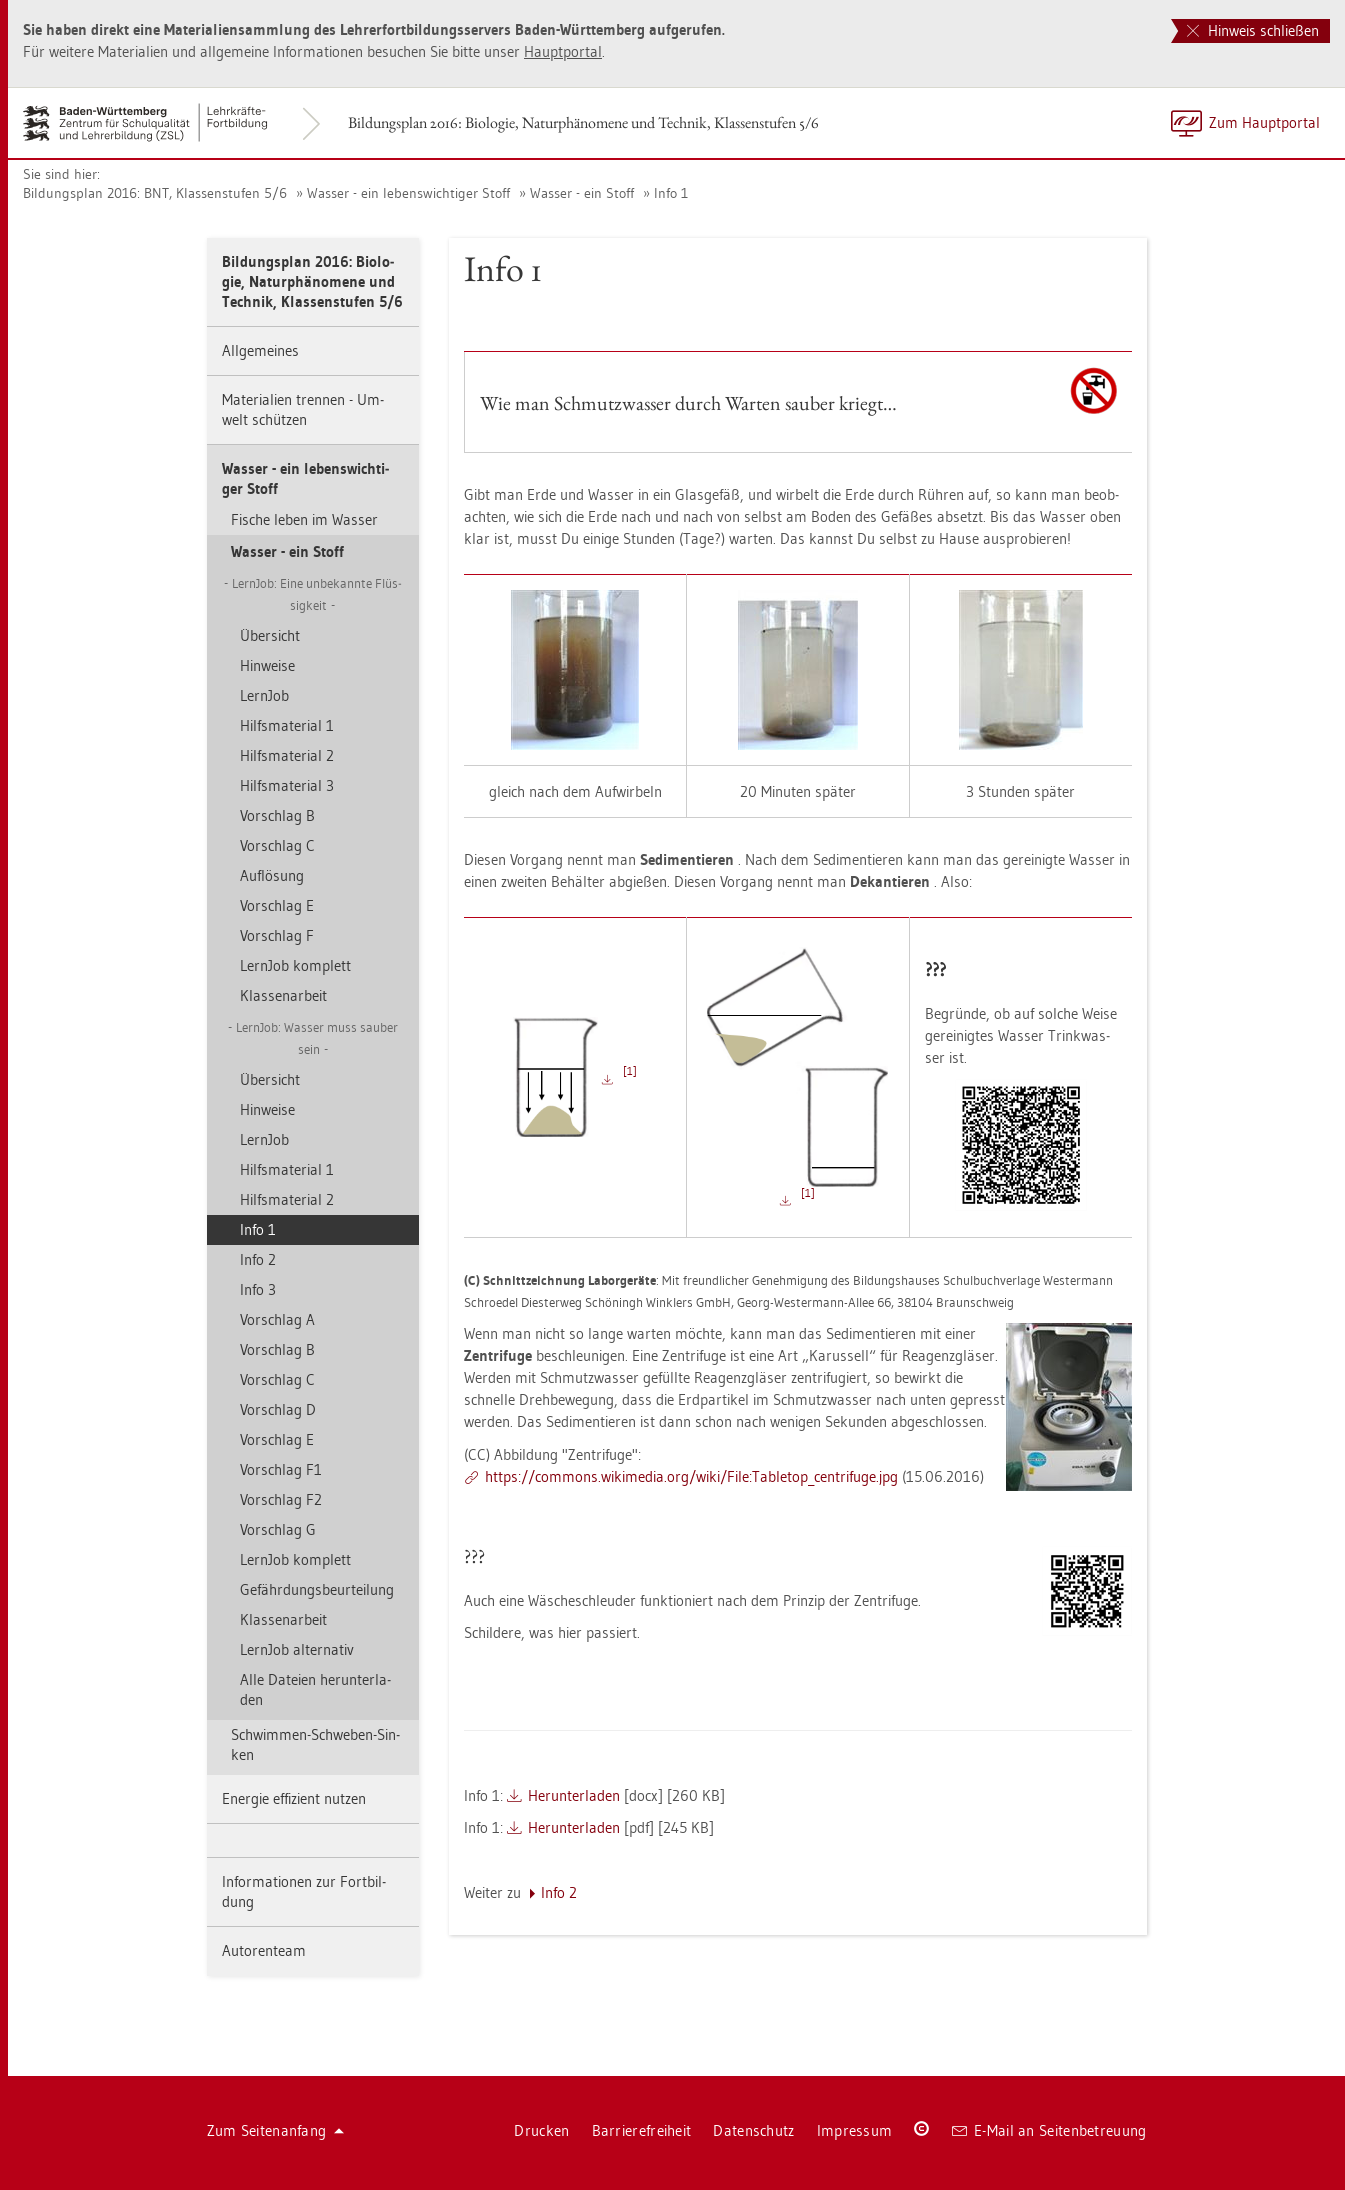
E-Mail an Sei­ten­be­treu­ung (1049, 2130)
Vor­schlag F (277, 935)
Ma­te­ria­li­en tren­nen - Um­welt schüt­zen (303, 409)
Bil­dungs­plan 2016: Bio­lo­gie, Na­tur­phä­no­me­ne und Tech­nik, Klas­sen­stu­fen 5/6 (583, 122)
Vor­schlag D (278, 1409)
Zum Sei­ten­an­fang (276, 2130)
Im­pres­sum (855, 2130)
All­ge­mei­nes (260, 350)
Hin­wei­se (267, 665)
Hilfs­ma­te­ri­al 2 (287, 755)
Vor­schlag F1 (281, 1469)
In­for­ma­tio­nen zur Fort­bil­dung (304, 1891)
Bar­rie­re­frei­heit (642, 2130)
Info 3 (258, 1289)
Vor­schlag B (277, 815)
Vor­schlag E (277, 905)
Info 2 (258, 1259)
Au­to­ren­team (264, 1950)
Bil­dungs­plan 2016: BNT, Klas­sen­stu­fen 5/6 (155, 193)
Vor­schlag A (277, 1319)
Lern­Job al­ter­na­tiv (297, 1649)
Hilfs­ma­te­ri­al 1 (287, 725)
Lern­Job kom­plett (295, 965)
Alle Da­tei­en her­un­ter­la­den (315, 1689)
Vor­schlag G (278, 1529)
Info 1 (671, 193)
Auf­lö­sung (272, 875)
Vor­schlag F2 (281, 1499)
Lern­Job (264, 695)
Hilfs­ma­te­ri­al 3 (287, 785)
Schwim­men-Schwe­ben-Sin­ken (315, 1744)
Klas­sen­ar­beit (283, 995)
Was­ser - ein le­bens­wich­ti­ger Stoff (408, 193)
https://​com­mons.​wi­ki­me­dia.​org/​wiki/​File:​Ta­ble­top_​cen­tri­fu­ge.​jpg (691, 1476)
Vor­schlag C (277, 845)
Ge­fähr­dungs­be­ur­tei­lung (317, 1589)
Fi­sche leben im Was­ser (304, 519)
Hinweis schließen (1253, 30)
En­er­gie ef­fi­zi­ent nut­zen (294, 1798)
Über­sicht (270, 635)
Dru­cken (541, 2130)
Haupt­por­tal (563, 51)
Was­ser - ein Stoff (582, 193)
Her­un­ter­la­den (574, 1795)
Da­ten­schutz (753, 2130)
